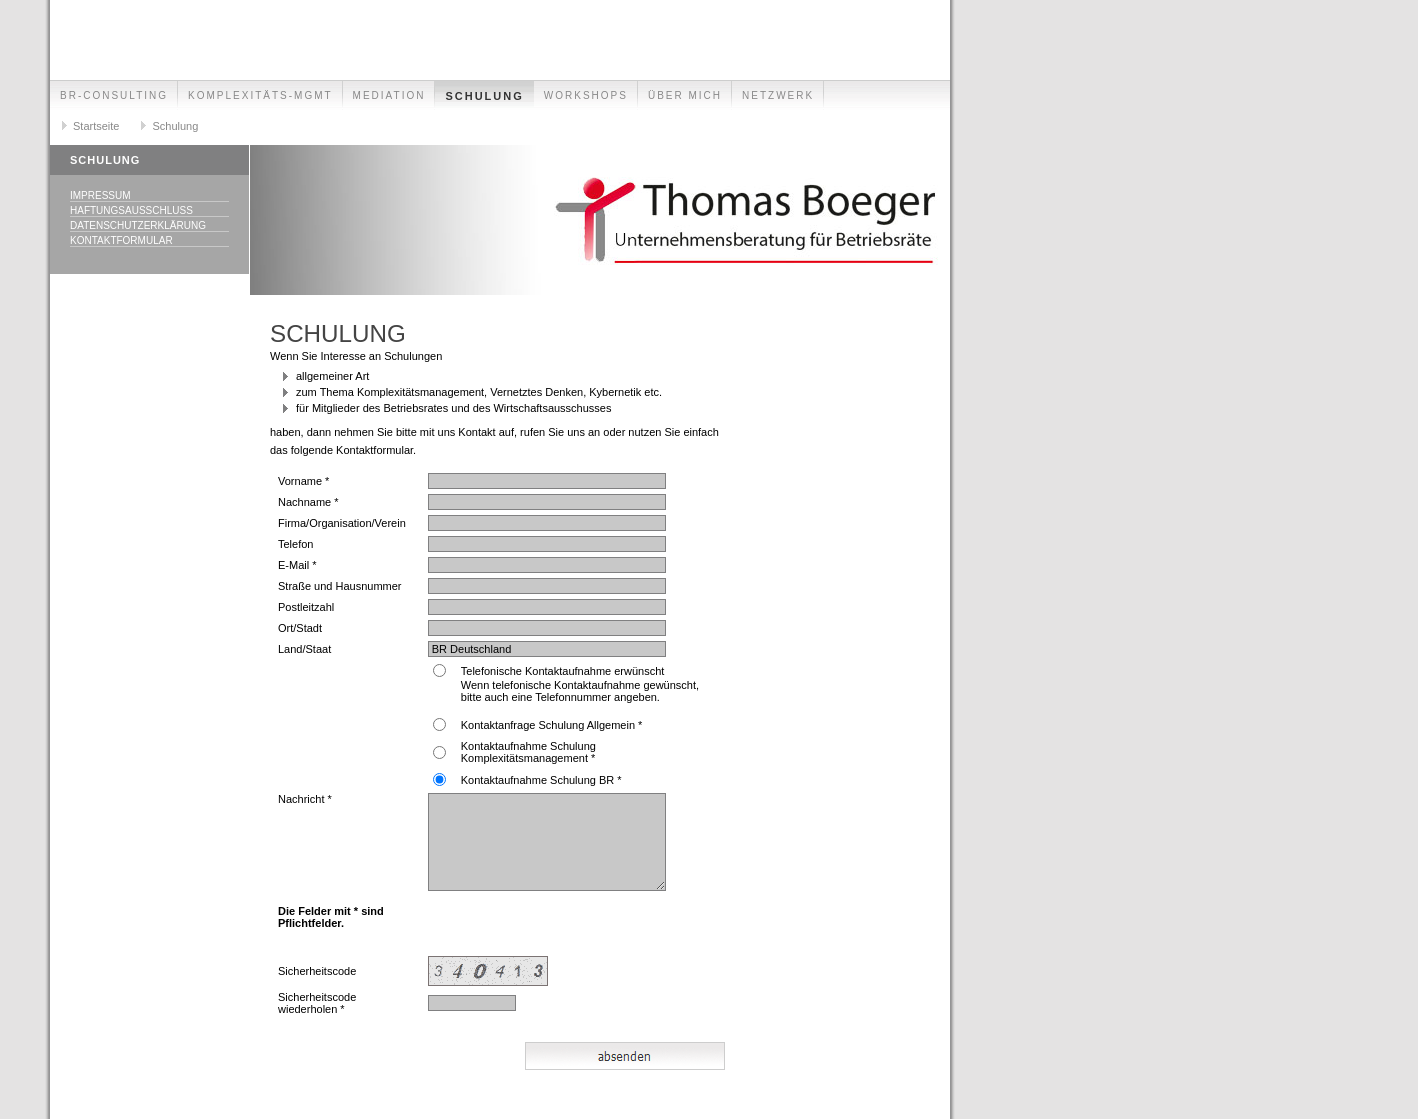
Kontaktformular (121, 240)
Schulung (484, 96)
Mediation (389, 95)
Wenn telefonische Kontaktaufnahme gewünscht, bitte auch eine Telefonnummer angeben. (580, 691)
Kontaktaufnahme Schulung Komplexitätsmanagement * (528, 752)
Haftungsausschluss (131, 210)
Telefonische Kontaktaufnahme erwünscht (563, 671)
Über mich (685, 95)
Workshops (586, 95)
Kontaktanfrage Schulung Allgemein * (552, 725)
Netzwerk (778, 95)
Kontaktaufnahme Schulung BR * (541, 780)
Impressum (100, 195)
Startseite (96, 126)
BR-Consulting (114, 95)
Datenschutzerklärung (138, 225)
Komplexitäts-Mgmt (260, 95)
